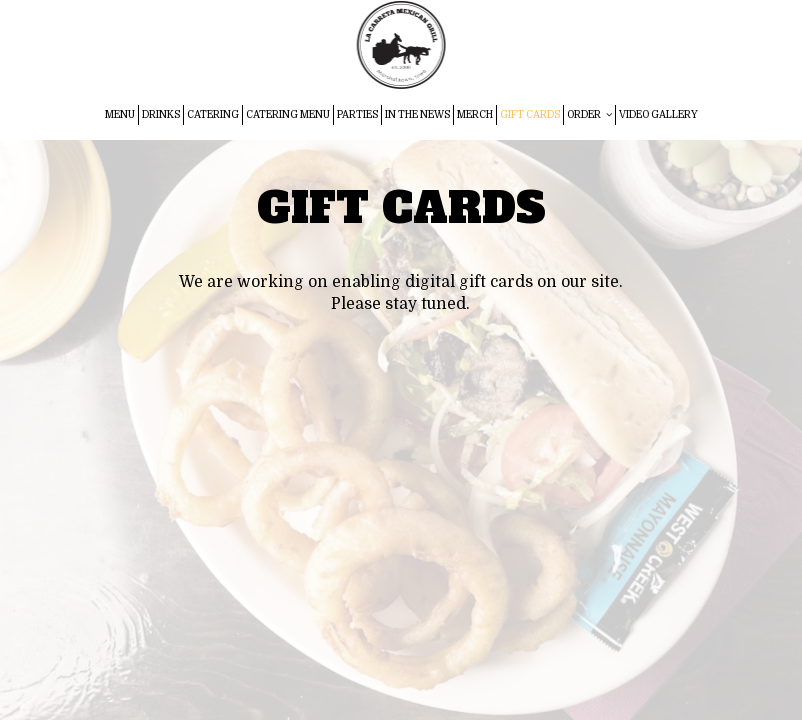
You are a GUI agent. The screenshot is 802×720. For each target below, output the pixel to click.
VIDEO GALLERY (658, 114)
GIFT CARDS (530, 114)
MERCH (475, 114)
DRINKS (161, 114)
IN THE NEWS (417, 114)
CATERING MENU (288, 114)
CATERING (213, 114)
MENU (120, 114)
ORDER (589, 114)
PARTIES (357, 114)
